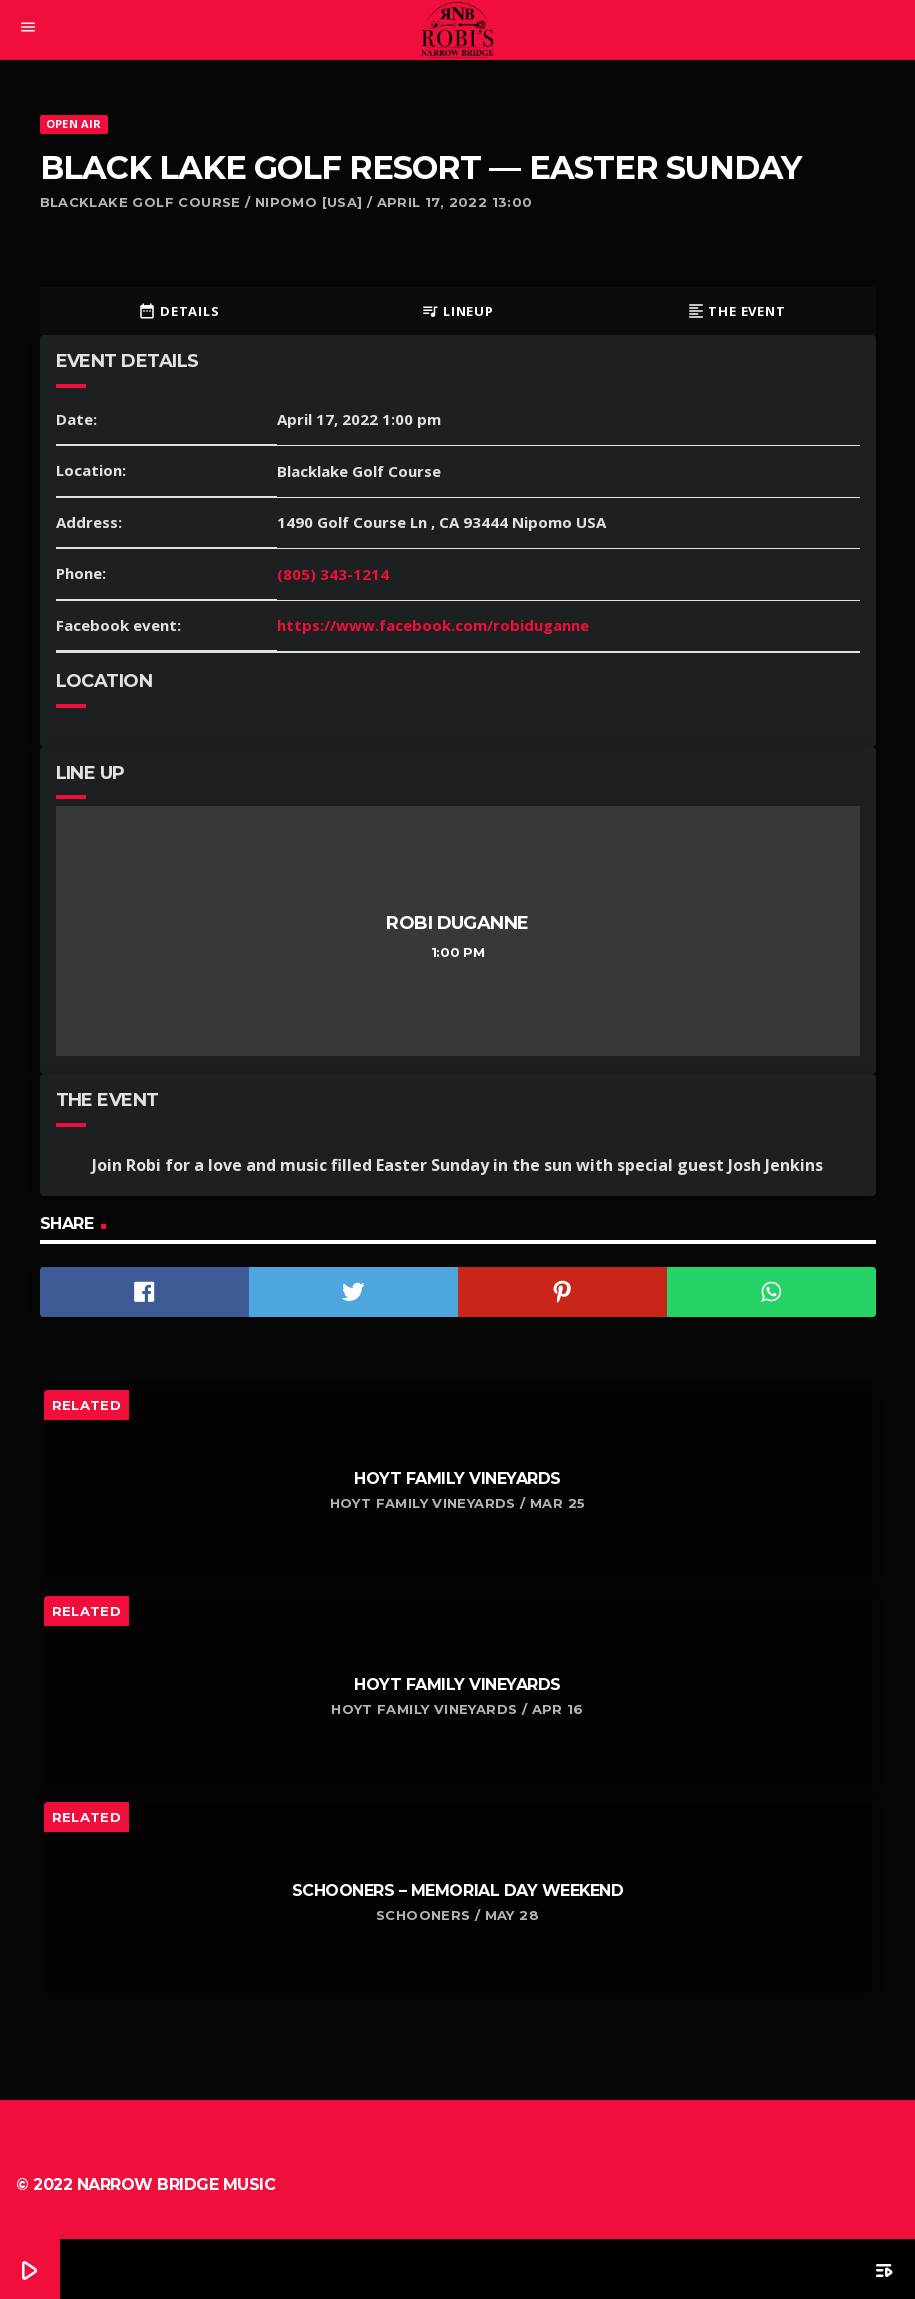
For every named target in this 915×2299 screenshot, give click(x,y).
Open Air (74, 123)
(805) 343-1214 (333, 574)
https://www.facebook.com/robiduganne (433, 625)
